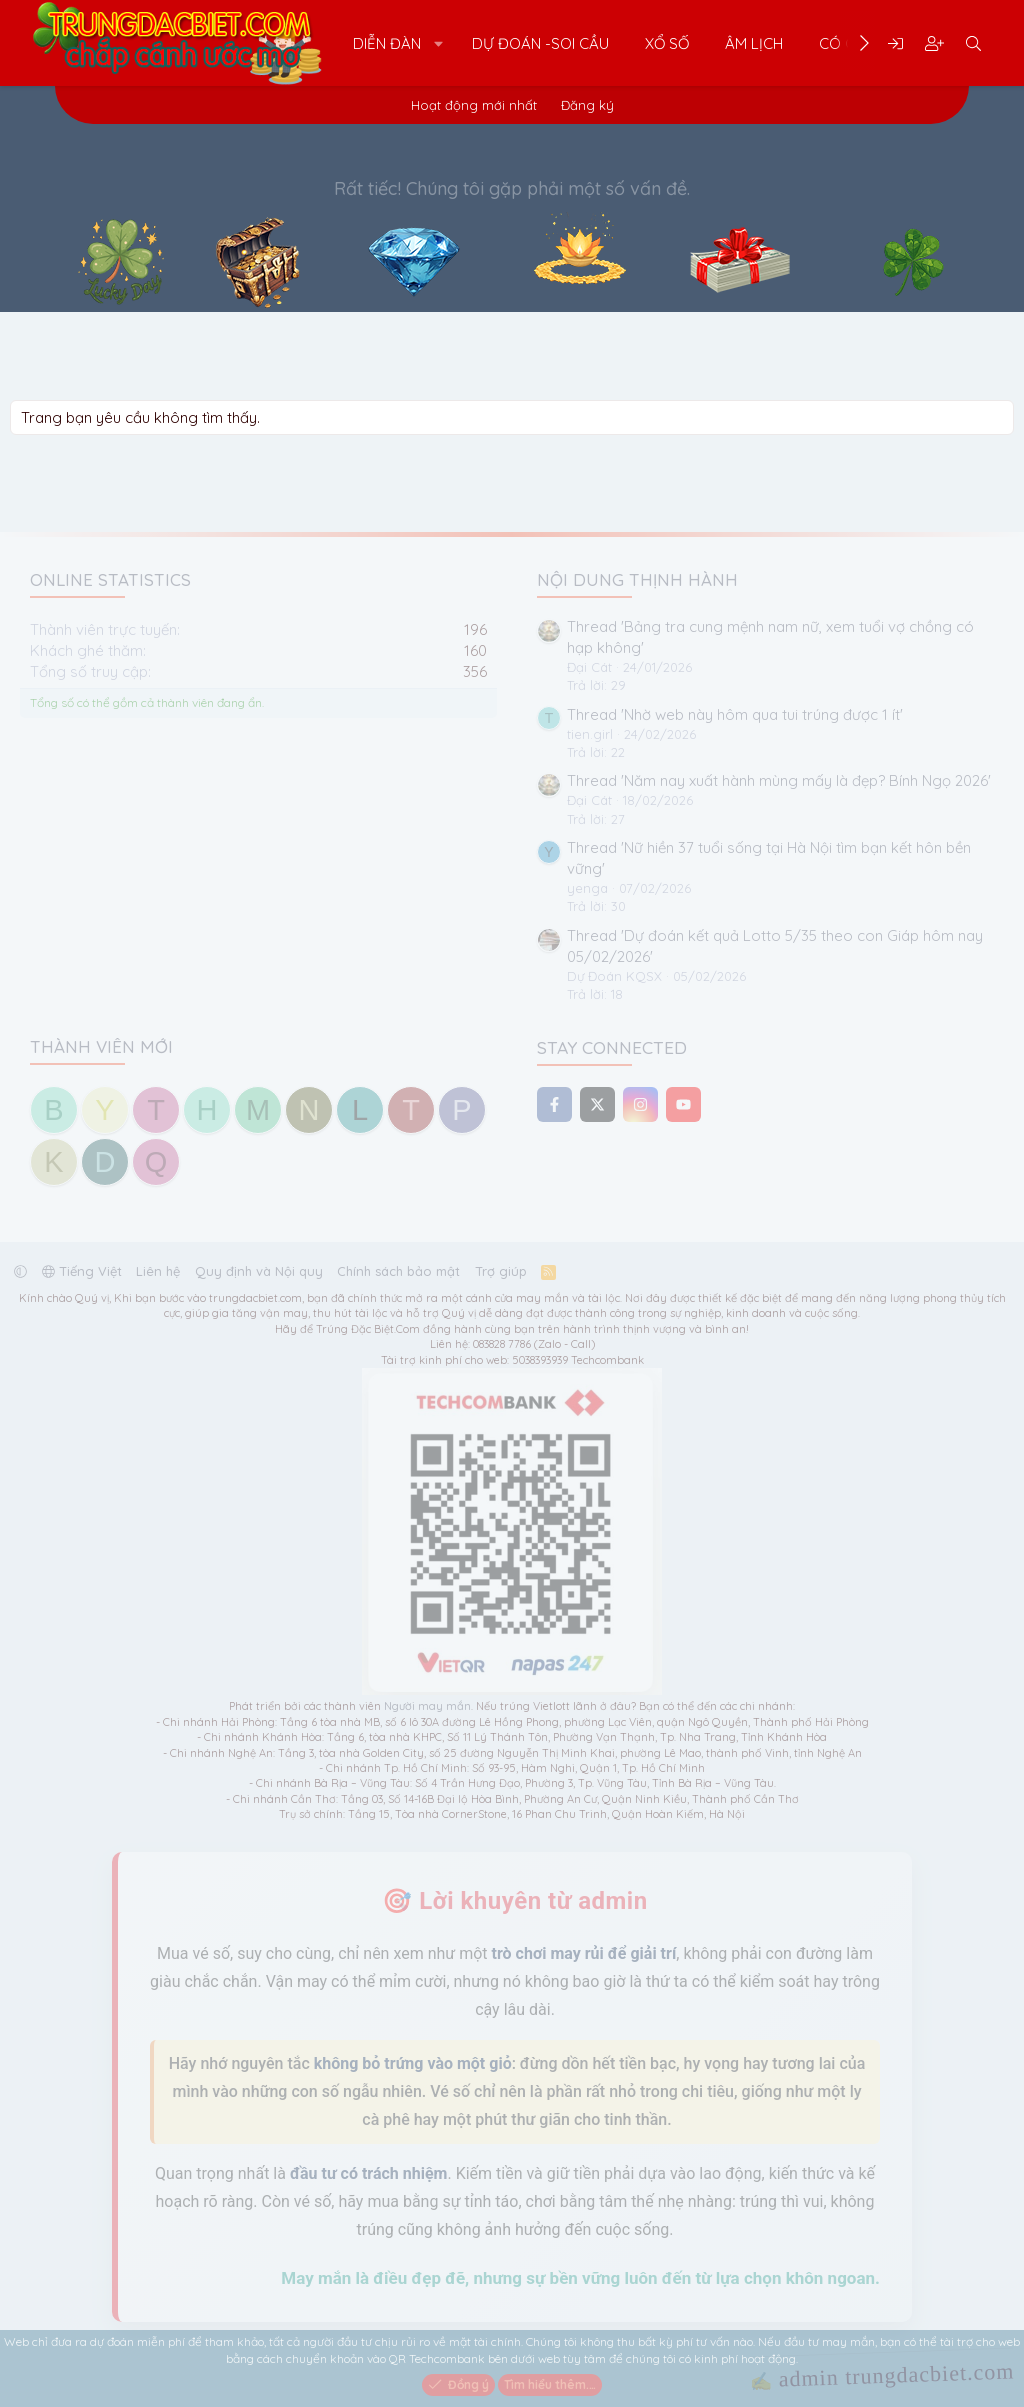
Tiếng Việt (82, 1271)
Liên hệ (158, 1271)
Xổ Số (667, 43)
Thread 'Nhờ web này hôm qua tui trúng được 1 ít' (735, 714)
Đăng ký (587, 105)
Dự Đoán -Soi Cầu (540, 43)
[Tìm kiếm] (973, 43)
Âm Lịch (754, 43)
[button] (439, 43)
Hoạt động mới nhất (474, 105)
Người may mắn (427, 1706)
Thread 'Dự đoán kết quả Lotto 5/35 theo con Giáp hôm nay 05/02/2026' (775, 946)
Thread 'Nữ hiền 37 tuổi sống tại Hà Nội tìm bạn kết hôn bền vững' (769, 858)
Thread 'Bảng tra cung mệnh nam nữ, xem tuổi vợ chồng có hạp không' (770, 637)
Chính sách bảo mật (398, 1271)
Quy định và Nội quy (259, 1271)
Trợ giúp (501, 1271)
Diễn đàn (387, 43)
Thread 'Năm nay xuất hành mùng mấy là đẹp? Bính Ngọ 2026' (779, 780)
